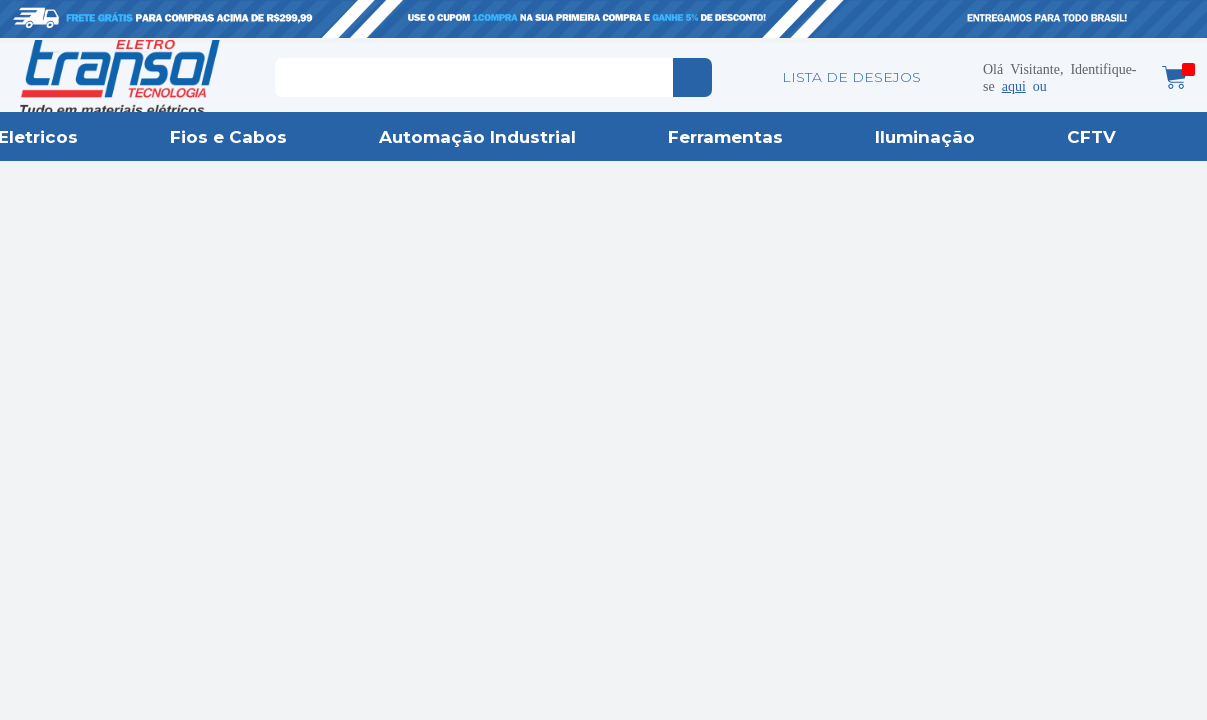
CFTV (1091, 137)
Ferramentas (725, 137)
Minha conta (953, 77)
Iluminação (925, 137)
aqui (1014, 85)
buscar (692, 77)
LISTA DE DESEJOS (851, 77)
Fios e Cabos (228, 137)
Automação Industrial (477, 137)
